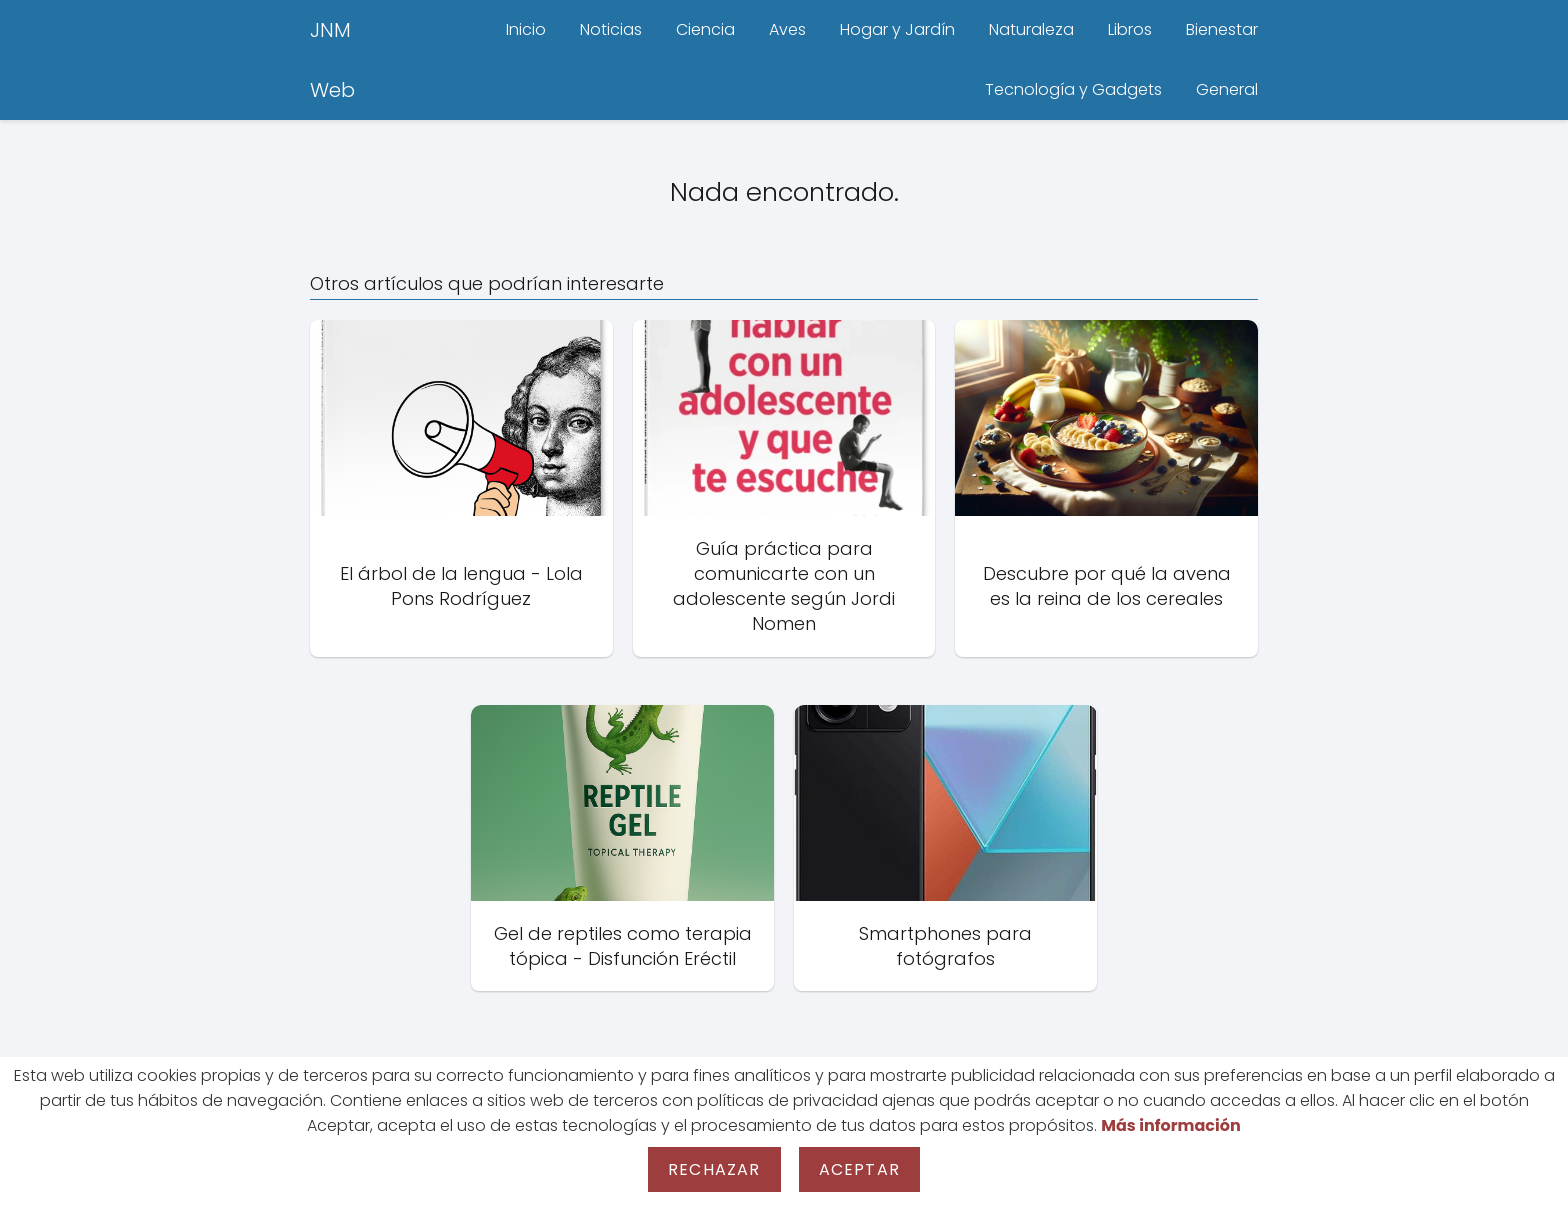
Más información (1170, 1125)
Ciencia (705, 29)
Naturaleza (1031, 29)
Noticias (611, 29)
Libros (1130, 29)
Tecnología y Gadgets (1073, 89)
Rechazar (714, 1169)
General (1227, 89)
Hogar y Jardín (897, 29)
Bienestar (1222, 29)
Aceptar (859, 1169)
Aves (787, 29)
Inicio (526, 29)
